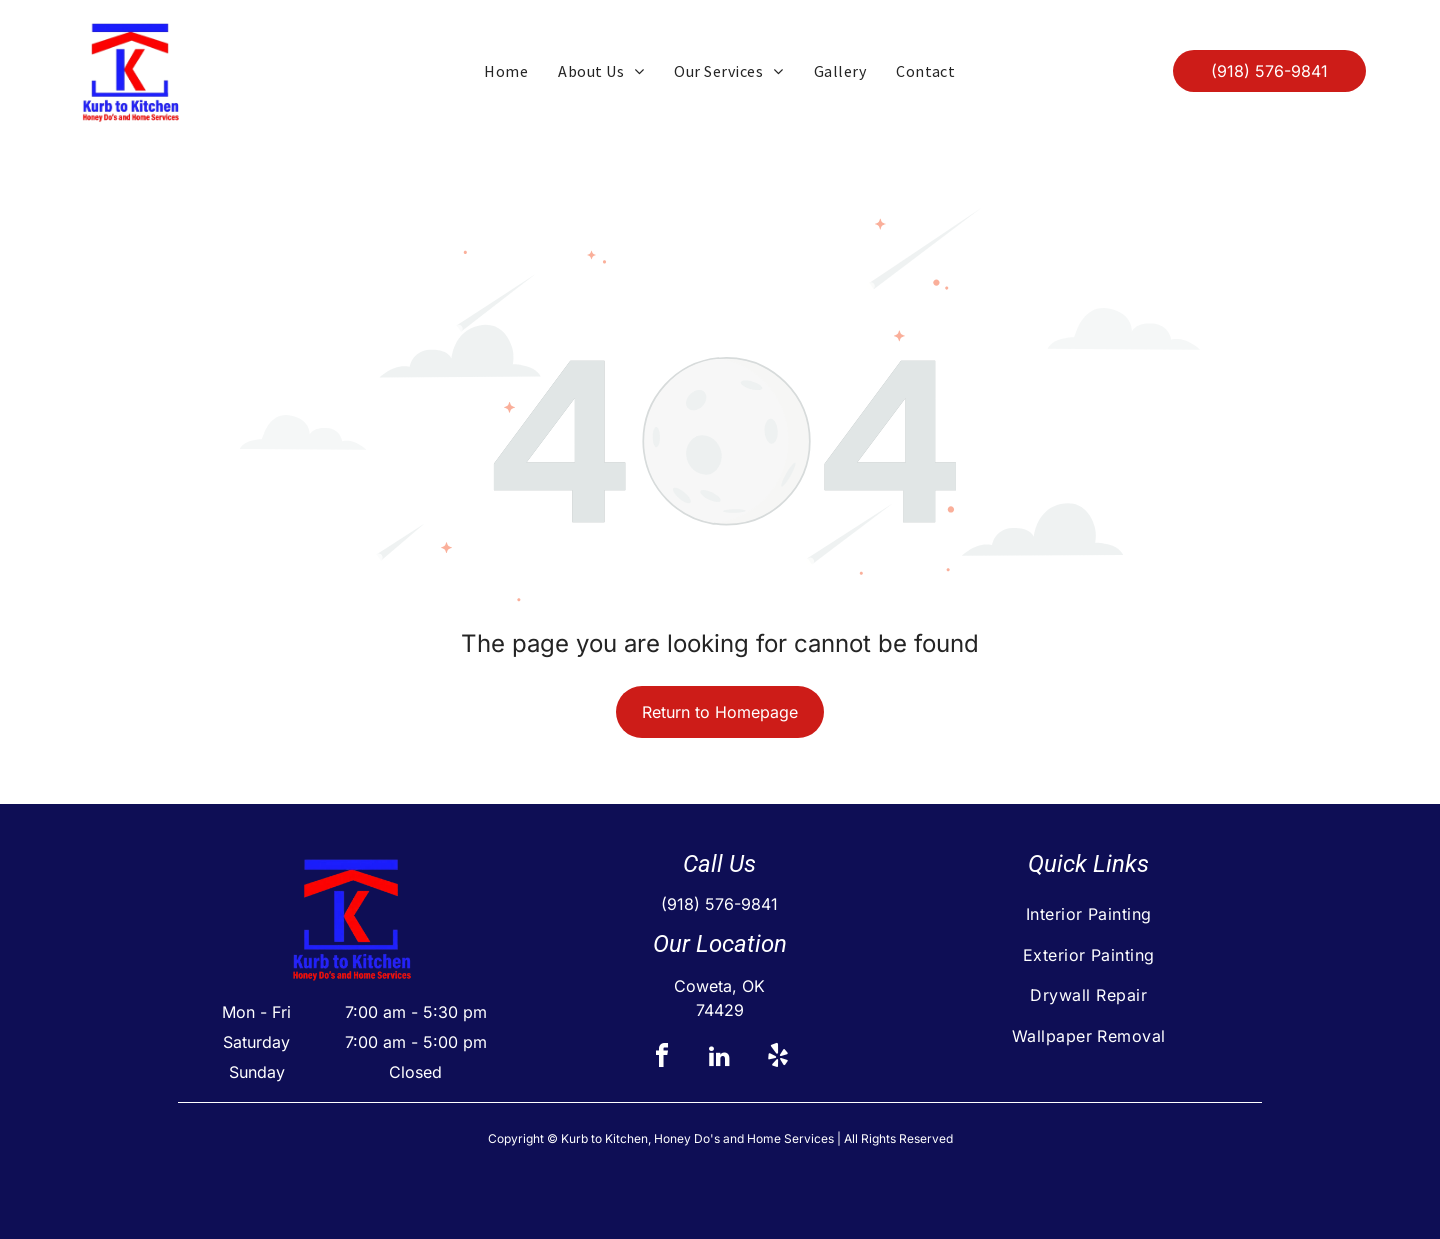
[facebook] (662, 1058)
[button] (728, 71)
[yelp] (778, 1058)
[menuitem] (506, 71)
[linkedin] (720, 1058)
